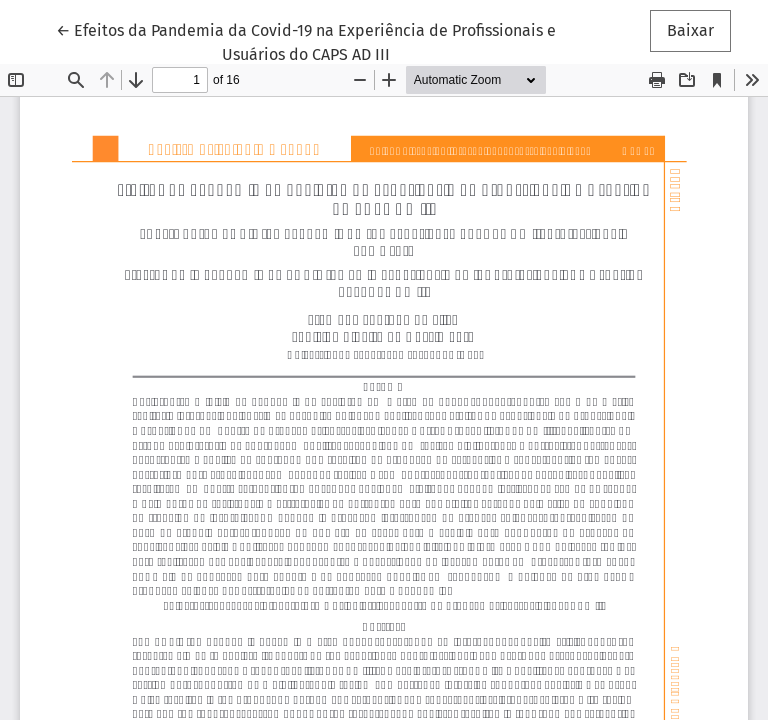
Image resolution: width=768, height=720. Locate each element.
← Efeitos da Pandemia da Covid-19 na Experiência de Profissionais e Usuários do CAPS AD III (306, 41)
